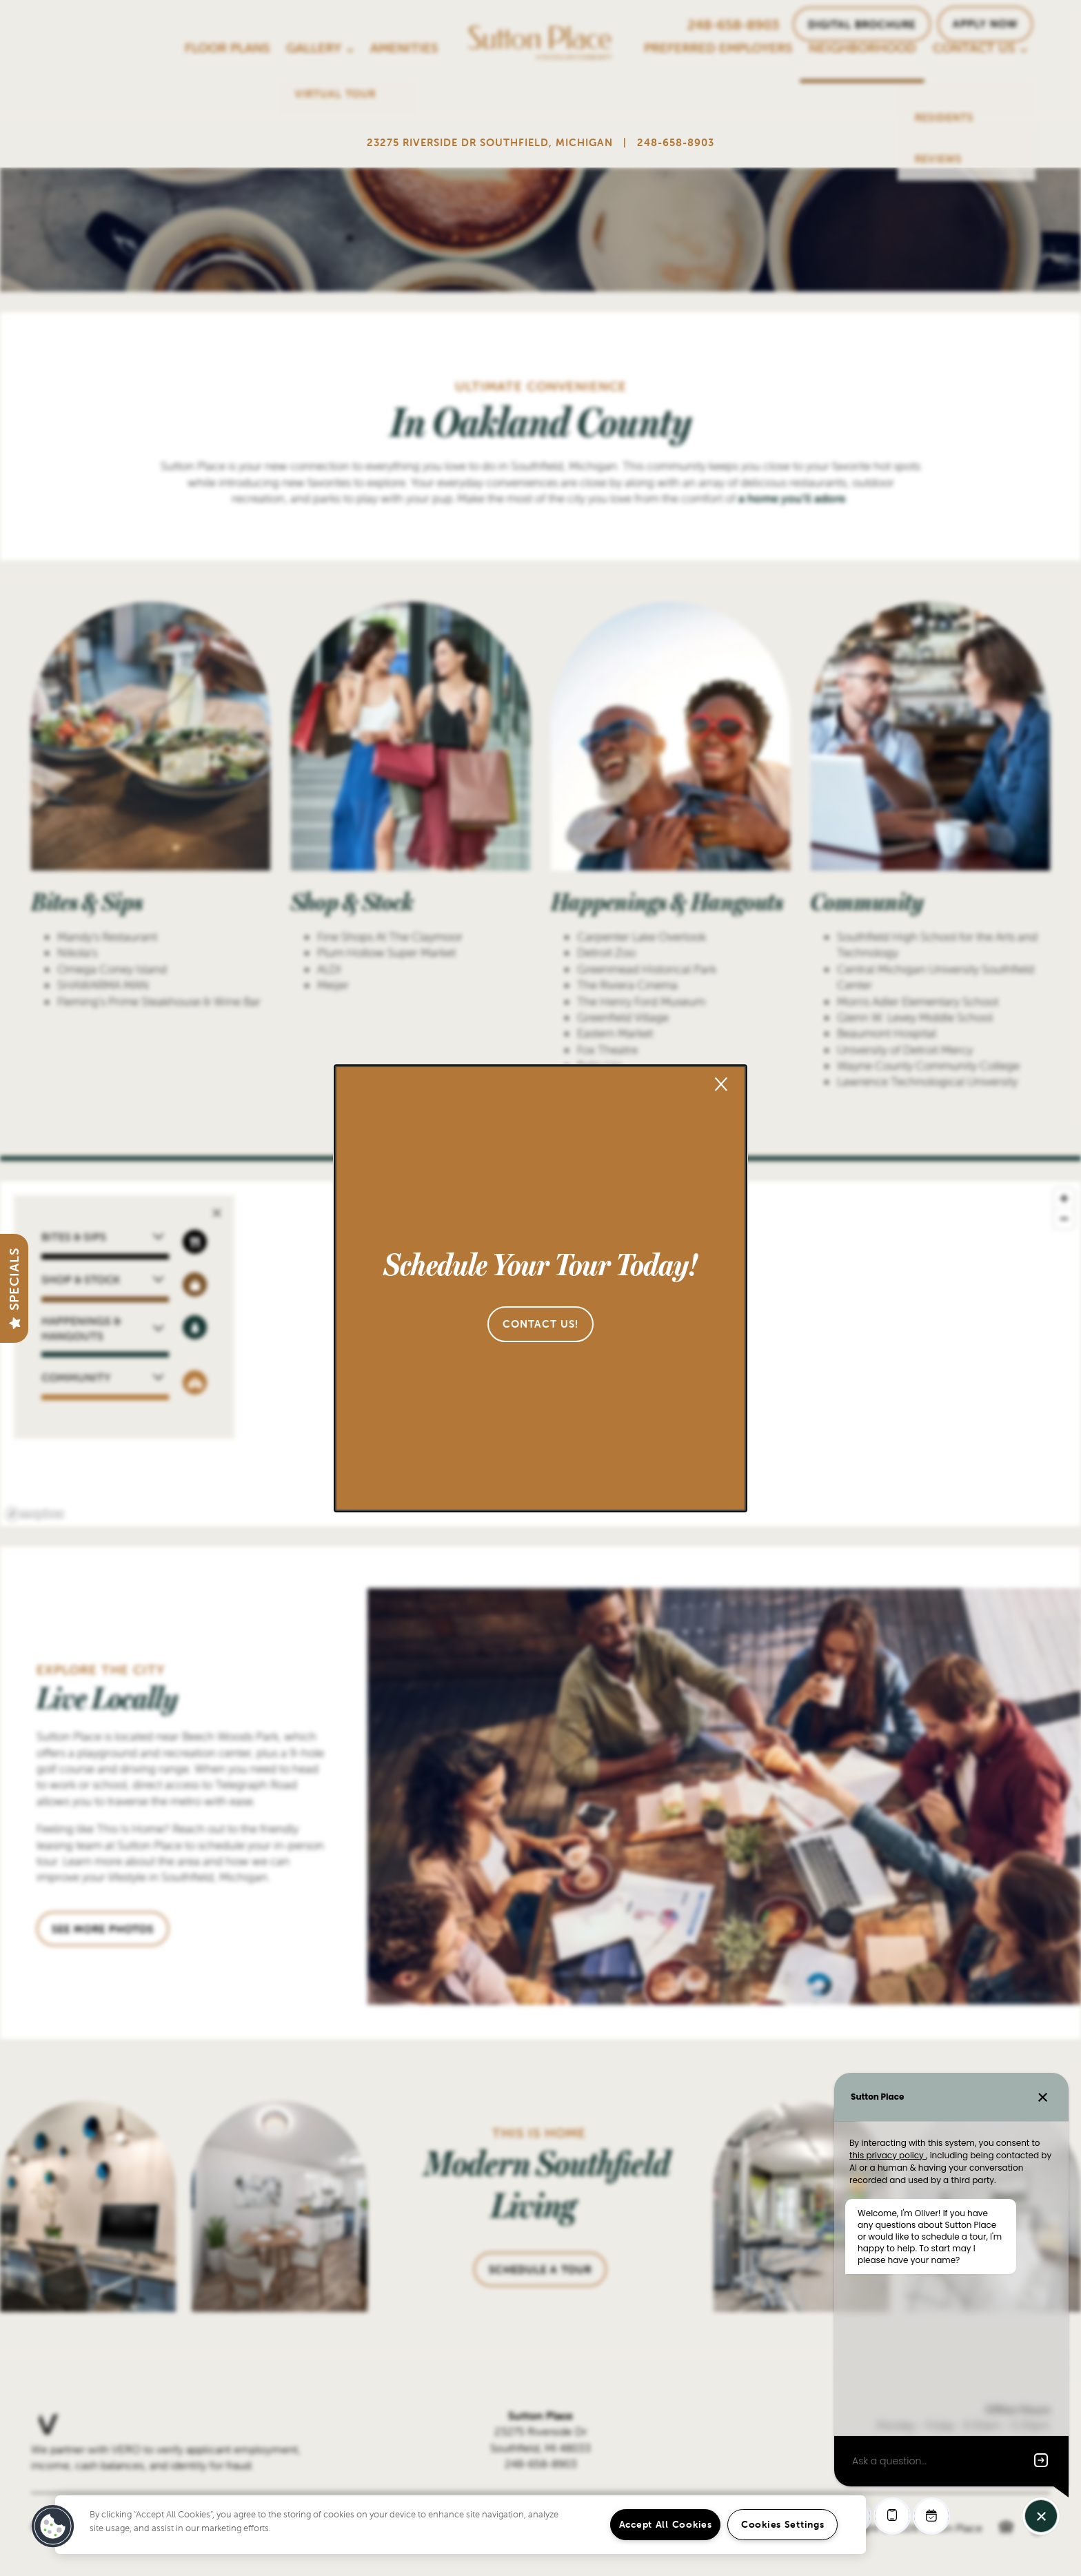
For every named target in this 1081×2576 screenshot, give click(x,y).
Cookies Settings (783, 2524)
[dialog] (540, 1288)
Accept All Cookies (665, 2524)
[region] (460, 2524)
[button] (540, 1324)
